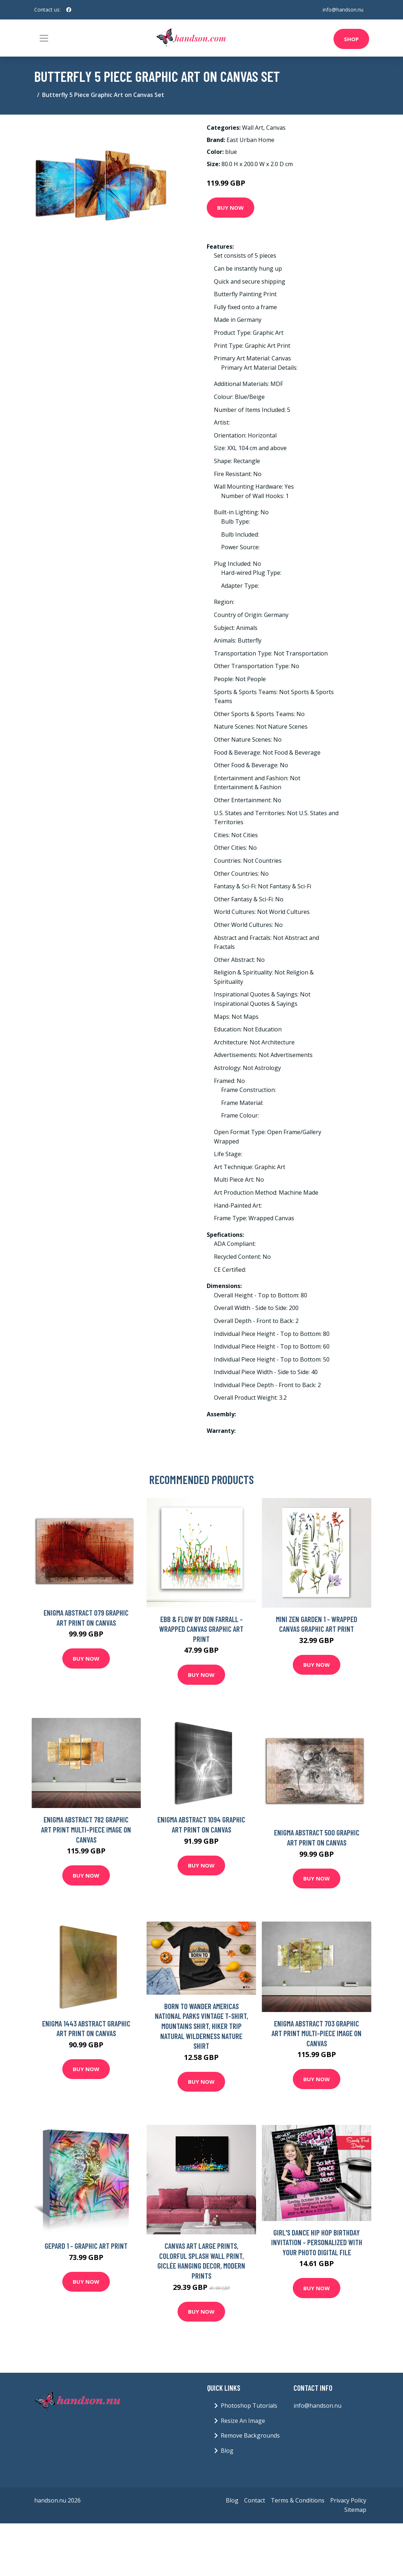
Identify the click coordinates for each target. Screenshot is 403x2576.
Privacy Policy (348, 2500)
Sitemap (355, 2510)
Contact (254, 2500)
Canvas (276, 128)
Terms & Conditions (297, 2500)
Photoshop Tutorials (249, 2406)
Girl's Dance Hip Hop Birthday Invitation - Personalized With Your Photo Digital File (316, 2242)
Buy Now (230, 207)
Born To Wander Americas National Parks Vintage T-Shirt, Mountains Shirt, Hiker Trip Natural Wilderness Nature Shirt (201, 2026)
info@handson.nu (343, 9)
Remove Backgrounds (250, 2435)
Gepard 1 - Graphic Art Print (86, 2245)
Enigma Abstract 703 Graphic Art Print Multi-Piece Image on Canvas (317, 2033)
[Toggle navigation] (44, 38)
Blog (227, 2451)
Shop (351, 39)
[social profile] (68, 10)
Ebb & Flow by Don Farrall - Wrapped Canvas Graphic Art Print (201, 1629)
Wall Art (252, 128)
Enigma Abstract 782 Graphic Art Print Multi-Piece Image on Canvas (86, 1829)
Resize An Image (243, 2421)
